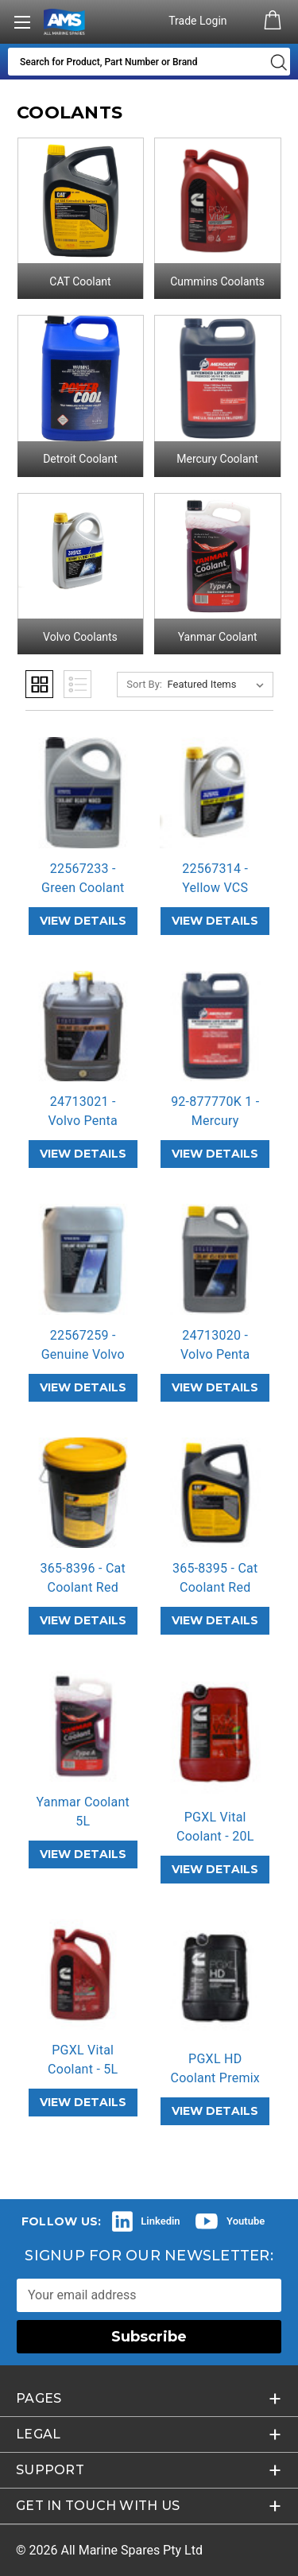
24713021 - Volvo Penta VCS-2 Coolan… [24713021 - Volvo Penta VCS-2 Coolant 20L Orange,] (83, 1120)
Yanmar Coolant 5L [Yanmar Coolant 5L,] (83, 1811)
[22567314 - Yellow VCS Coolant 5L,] (215, 792)
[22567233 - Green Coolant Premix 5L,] (83, 792)
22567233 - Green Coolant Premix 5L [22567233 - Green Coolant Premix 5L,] (83, 887)
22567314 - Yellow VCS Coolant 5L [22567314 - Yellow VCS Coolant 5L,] (215, 887)
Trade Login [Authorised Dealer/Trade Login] (199, 20)
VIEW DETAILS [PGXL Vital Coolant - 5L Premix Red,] (83, 2102)
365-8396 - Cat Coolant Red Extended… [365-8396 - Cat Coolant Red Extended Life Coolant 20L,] (83, 1587)
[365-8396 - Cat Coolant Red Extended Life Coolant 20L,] (83, 1493)
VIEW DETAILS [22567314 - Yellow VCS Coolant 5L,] (215, 921)
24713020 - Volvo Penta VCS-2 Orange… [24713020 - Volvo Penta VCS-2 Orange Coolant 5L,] (215, 1354)
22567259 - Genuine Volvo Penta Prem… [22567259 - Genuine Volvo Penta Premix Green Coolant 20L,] (83, 1354)
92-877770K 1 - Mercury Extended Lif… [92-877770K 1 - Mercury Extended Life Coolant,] (215, 1120)
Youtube (245, 2221)
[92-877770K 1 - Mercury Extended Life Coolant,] (215, 1026)
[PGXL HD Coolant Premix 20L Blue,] (215, 1979)
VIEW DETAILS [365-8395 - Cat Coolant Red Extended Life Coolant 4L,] (215, 1620)
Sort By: (144, 684)
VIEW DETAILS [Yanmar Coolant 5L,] (83, 1854)
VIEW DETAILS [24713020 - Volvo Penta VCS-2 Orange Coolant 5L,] (215, 1387)
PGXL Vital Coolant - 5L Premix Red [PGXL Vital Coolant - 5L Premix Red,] (83, 2069)
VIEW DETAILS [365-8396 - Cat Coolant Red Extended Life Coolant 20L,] (83, 1620)
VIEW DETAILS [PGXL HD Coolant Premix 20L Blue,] (215, 2111)
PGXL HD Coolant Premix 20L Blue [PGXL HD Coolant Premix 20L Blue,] (215, 2078)
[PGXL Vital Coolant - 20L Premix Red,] (215, 1733)
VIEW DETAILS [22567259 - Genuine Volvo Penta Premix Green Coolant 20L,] (83, 1387)
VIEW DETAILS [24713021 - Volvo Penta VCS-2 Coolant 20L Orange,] (83, 1153)
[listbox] (219, 684)
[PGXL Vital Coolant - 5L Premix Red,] (83, 1975)
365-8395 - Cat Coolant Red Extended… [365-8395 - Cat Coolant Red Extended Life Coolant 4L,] (215, 1587)
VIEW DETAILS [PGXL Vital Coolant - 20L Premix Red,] (215, 1869)
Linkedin (160, 2221)
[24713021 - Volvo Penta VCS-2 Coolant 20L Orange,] (83, 1026)
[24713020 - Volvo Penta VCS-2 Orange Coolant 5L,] (215, 1259)
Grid (39, 684)
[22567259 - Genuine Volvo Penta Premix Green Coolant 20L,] (83, 1259)
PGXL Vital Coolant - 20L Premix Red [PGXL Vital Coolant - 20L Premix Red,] (215, 1836)
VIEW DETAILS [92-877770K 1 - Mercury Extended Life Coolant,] (215, 1153)
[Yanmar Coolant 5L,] (83, 1726)
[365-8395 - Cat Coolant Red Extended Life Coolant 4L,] (215, 1493)
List (77, 684)
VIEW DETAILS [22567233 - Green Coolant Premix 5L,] (83, 921)
